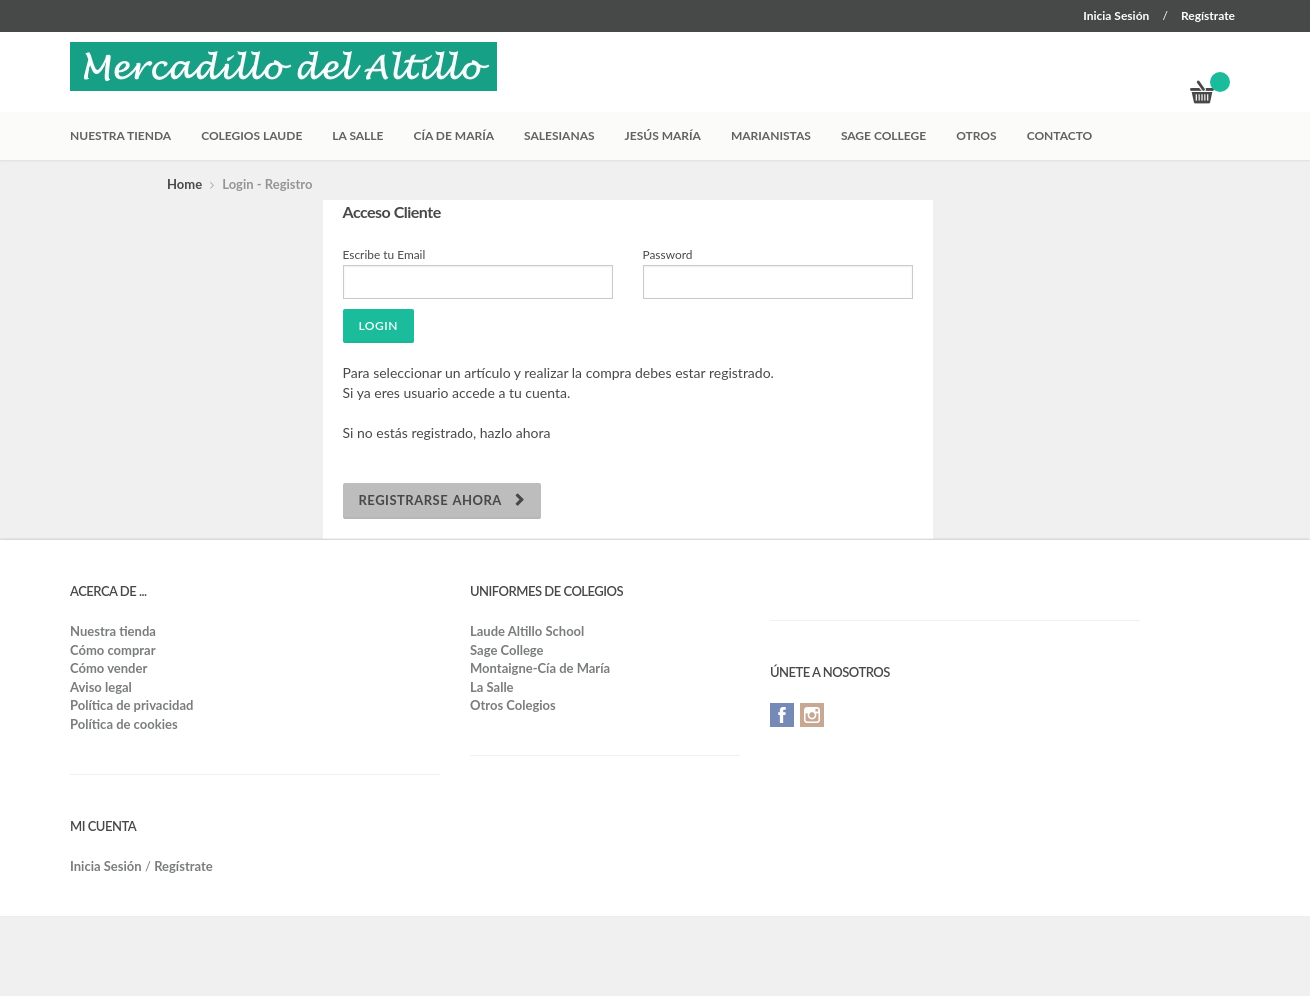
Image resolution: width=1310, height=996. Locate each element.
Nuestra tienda (120, 135)
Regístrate (1208, 15)
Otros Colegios (513, 705)
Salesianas (559, 135)
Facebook (782, 715)
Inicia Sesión (1116, 15)
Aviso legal (101, 687)
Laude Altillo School (527, 631)
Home (184, 184)
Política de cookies (124, 724)
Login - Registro (267, 184)
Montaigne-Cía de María (540, 668)
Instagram (812, 715)
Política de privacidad (131, 705)
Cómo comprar (113, 650)
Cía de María (454, 135)
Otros (976, 135)
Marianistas (771, 135)
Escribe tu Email (384, 254)
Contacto (1060, 135)
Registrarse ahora (442, 500)
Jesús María (663, 135)
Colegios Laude (251, 135)
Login (378, 325)
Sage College (883, 135)
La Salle (357, 135)
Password (668, 254)
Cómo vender (108, 668)
